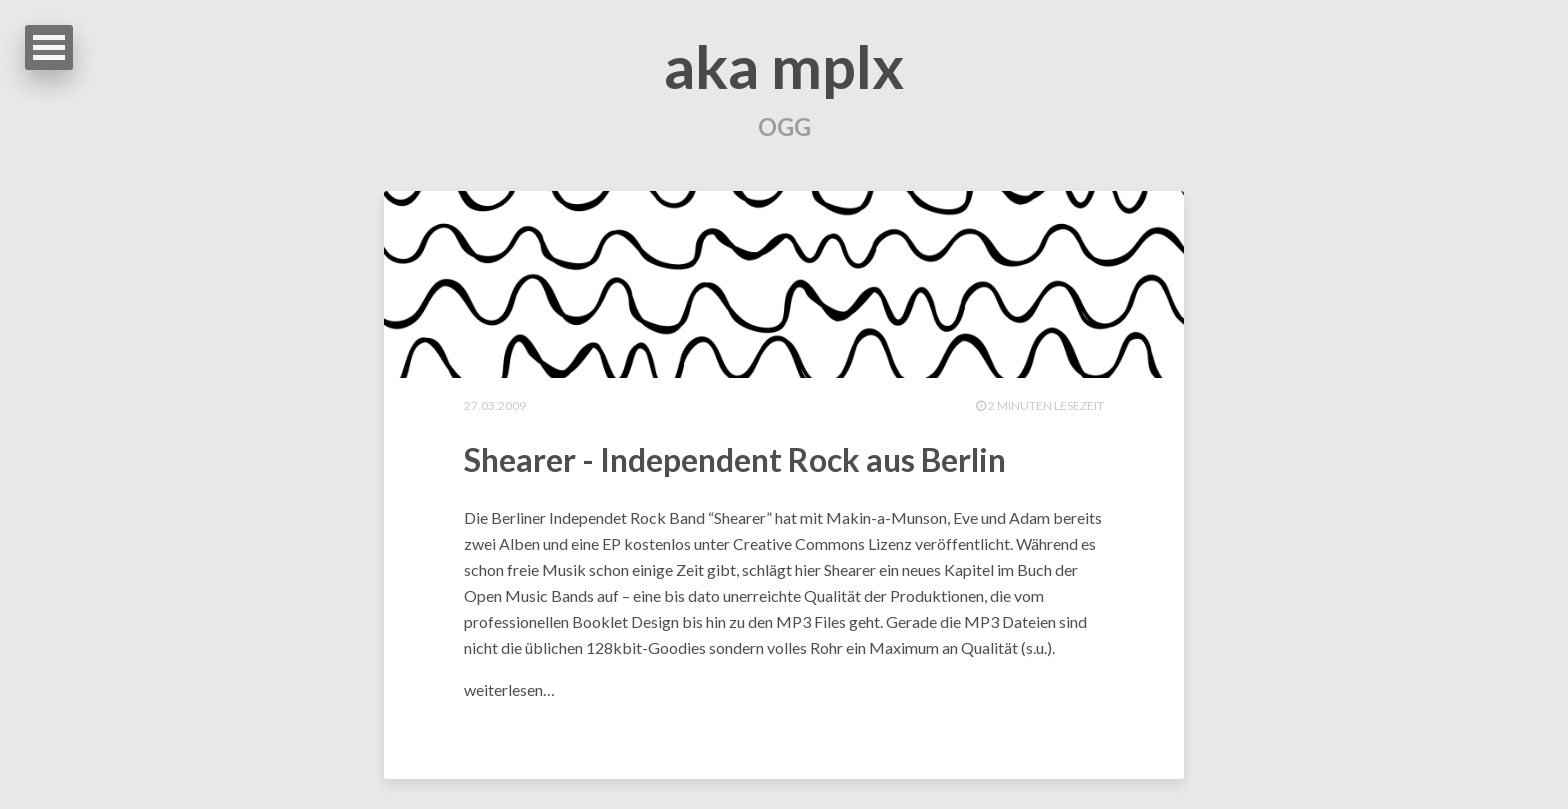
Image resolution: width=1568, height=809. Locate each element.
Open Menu (49, 47)
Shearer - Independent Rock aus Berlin (735, 459)
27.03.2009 (495, 405)
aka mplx (784, 66)
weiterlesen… (509, 689)
